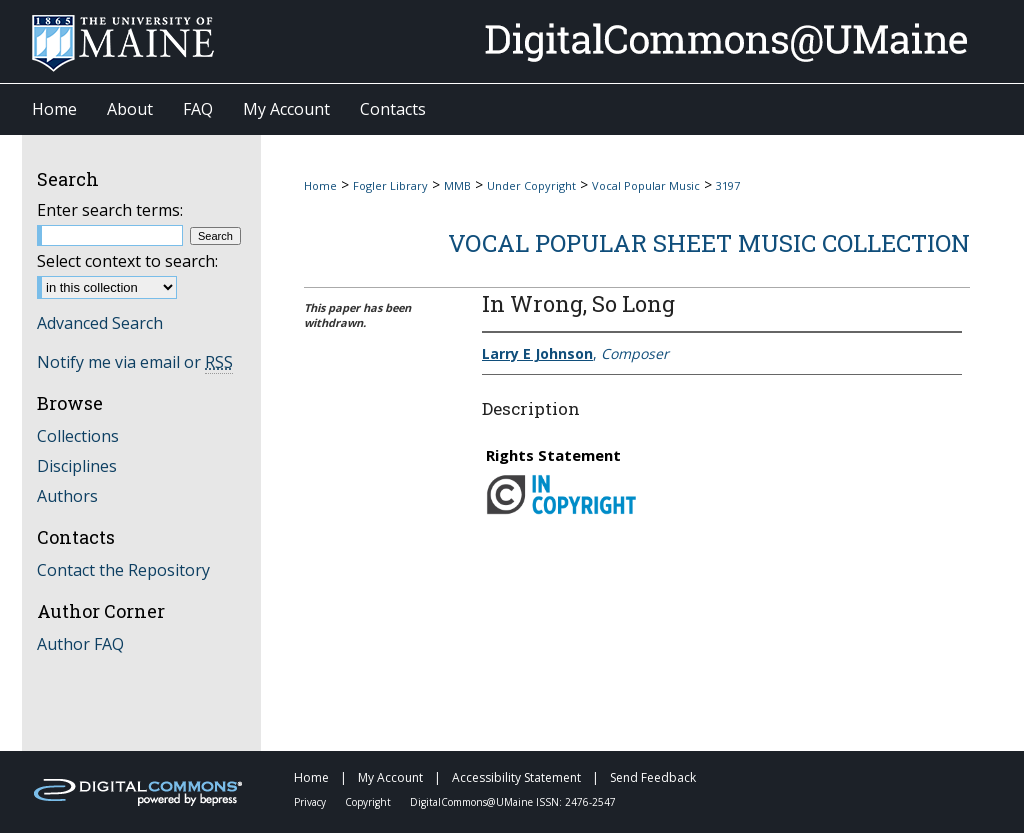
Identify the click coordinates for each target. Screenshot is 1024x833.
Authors (67, 496)
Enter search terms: (110, 210)
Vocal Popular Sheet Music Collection (709, 243)
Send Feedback (653, 777)
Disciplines (77, 466)
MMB (457, 185)
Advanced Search (100, 323)
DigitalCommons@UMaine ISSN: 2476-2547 (513, 802)
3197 (728, 185)
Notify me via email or (135, 362)
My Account (392, 777)
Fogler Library (390, 185)
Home (320, 185)
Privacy (311, 802)
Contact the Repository (123, 570)
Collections (78, 436)
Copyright (369, 802)
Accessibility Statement (518, 777)
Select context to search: (127, 261)
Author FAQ (80, 644)
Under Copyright (531, 185)
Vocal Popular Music (646, 185)
